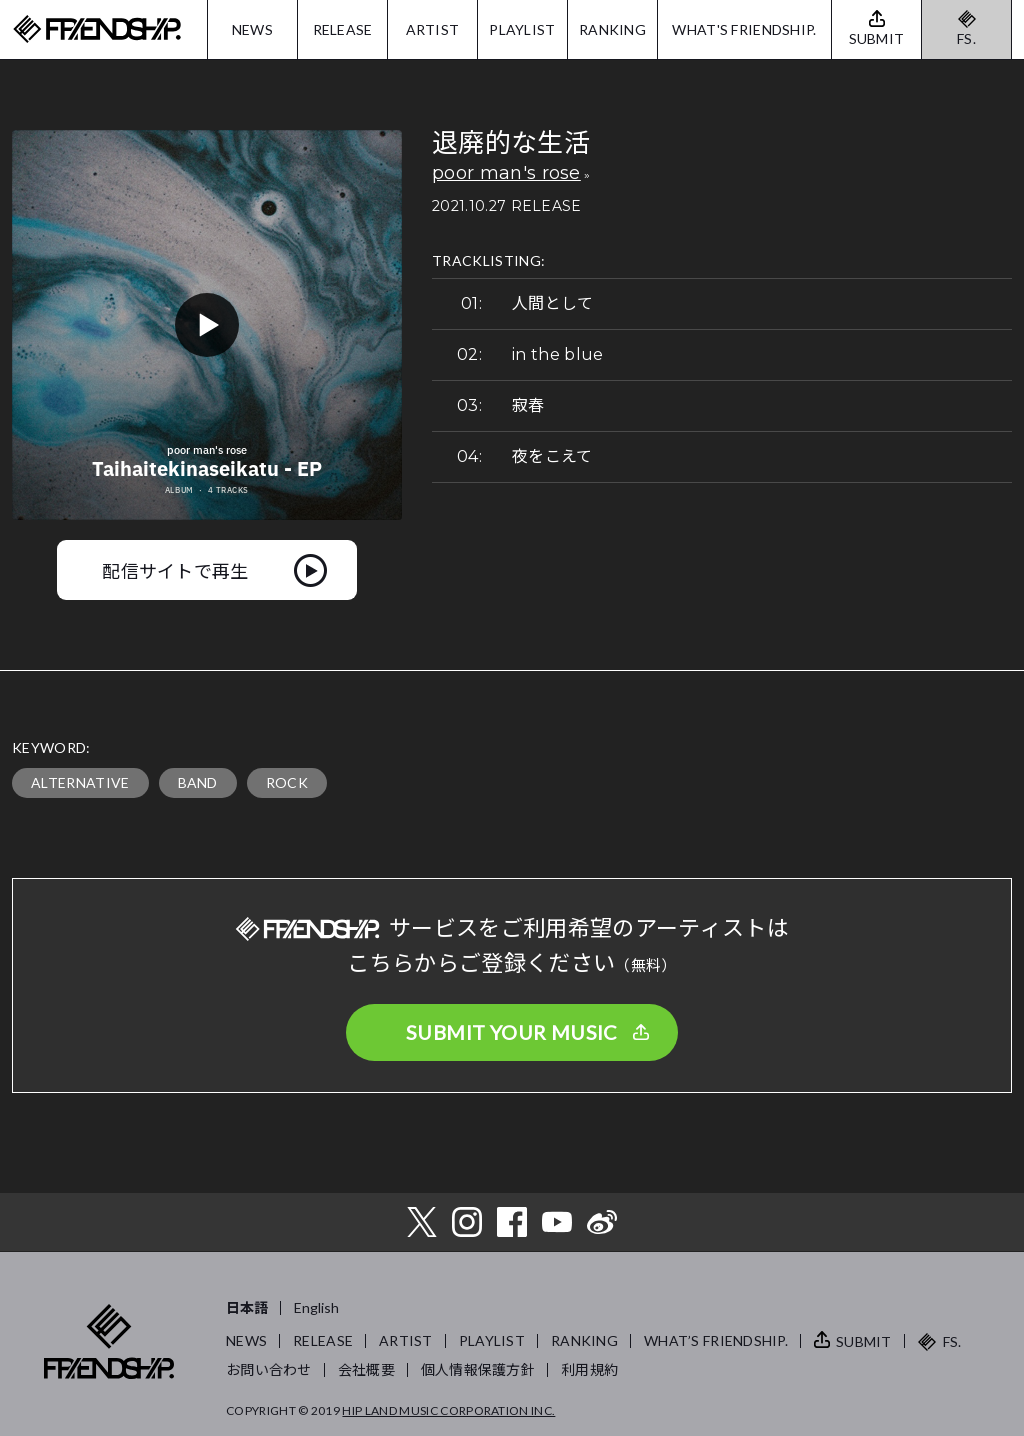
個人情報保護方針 (478, 1369)
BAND (198, 782)
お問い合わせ (269, 1369)
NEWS (252, 29)
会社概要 (366, 1369)
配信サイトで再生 (175, 570)
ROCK (287, 782)
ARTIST (433, 29)
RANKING (612, 29)
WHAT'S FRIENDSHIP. (744, 29)
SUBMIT (864, 1341)
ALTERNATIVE (80, 782)
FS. (966, 38)
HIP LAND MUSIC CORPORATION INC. (448, 1410)
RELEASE (343, 29)
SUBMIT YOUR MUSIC (512, 1032)
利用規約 (589, 1369)
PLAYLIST (522, 29)
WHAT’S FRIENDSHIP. (716, 1340)
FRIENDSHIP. (97, 29)
